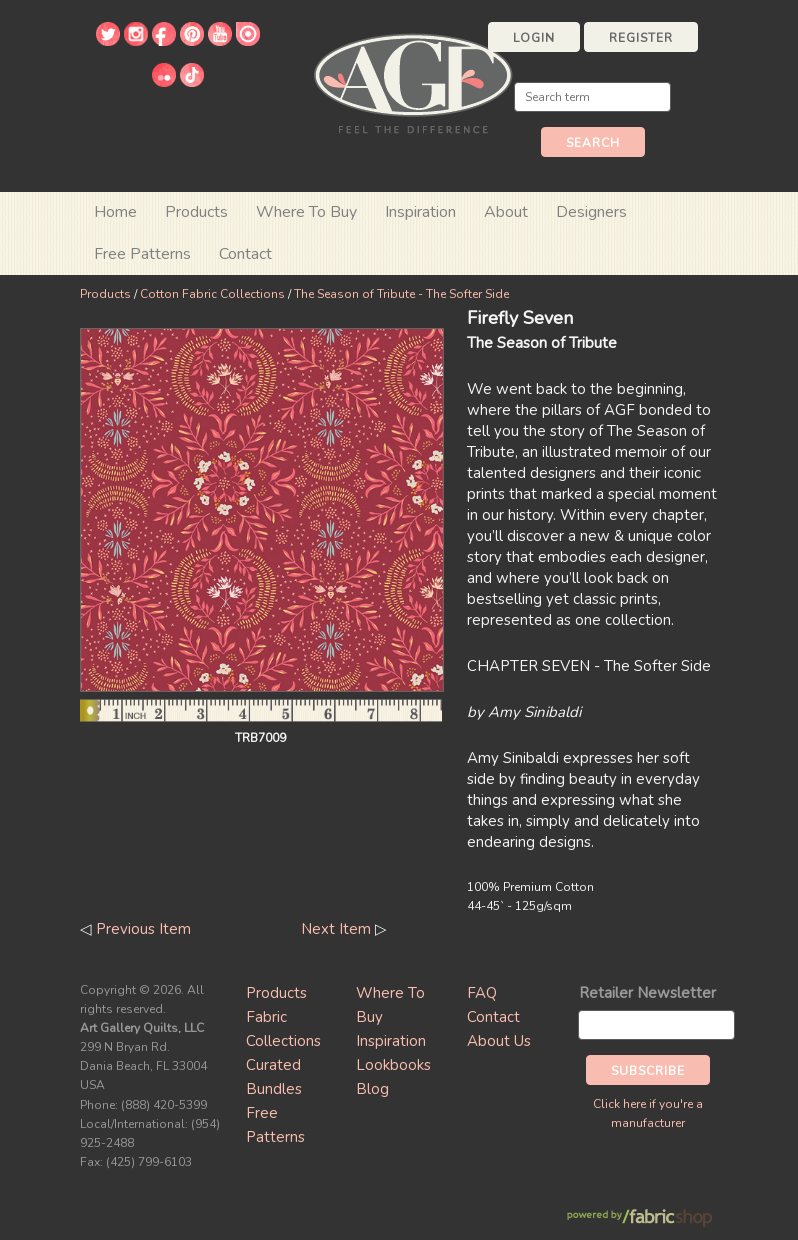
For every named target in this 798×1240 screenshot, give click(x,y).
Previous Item (143, 929)
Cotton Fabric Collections (212, 294)
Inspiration (420, 212)
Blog (372, 1089)
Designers (591, 212)
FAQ (482, 993)
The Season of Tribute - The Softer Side (401, 294)
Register (641, 38)
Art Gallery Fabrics (413, 81)
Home (115, 212)
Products (105, 294)
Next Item (336, 929)
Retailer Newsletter (647, 993)
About (506, 212)
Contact (245, 254)
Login (534, 38)
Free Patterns (142, 254)
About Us (499, 1041)
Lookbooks (393, 1065)
